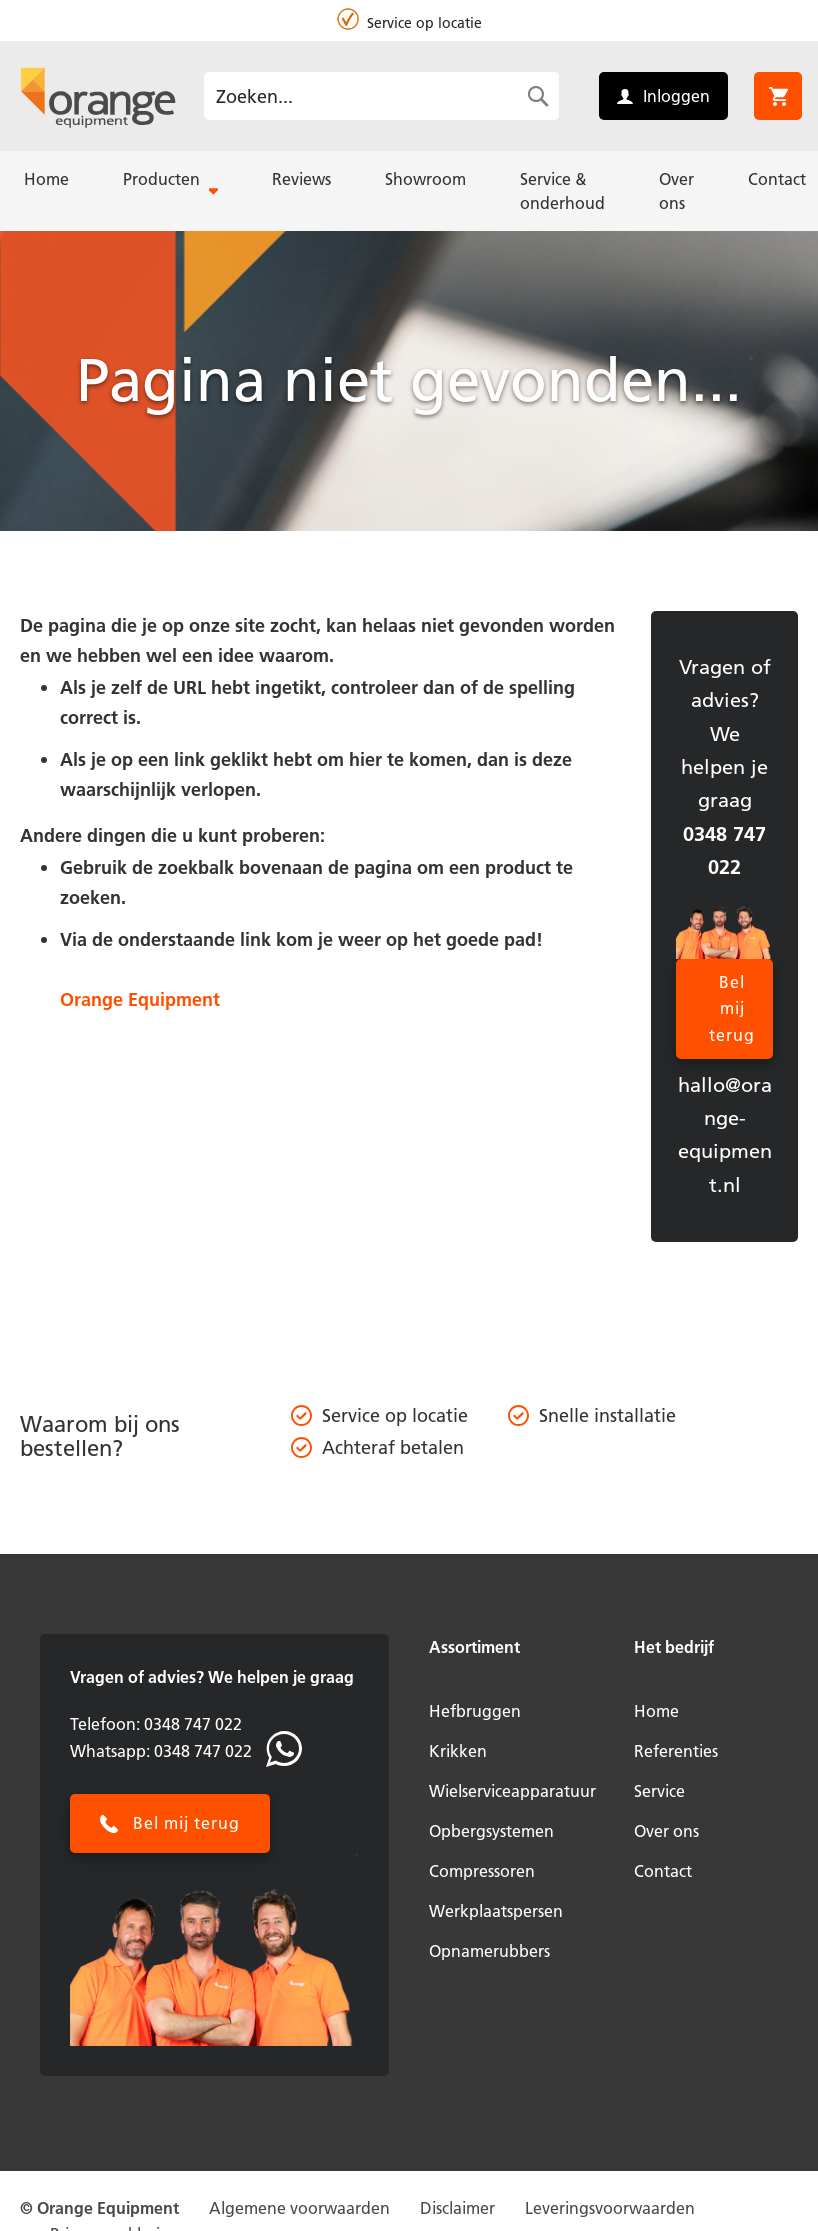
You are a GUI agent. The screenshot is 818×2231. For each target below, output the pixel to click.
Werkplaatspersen (496, 1911)
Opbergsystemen (491, 1831)
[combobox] (381, 96)
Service (659, 1791)
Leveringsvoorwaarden (610, 2208)
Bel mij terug (732, 1008)
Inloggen (676, 96)
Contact (663, 1871)
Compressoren (482, 1871)
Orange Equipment (140, 999)
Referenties (676, 1751)
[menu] (409, 191)
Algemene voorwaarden (299, 2208)
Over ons (666, 1831)
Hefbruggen (475, 1711)
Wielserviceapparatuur (512, 1791)
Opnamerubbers (489, 1951)
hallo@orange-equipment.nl (725, 1135)
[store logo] (98, 96)
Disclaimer (457, 2208)
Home (656, 1711)
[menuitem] (46, 179)
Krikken (458, 1751)
